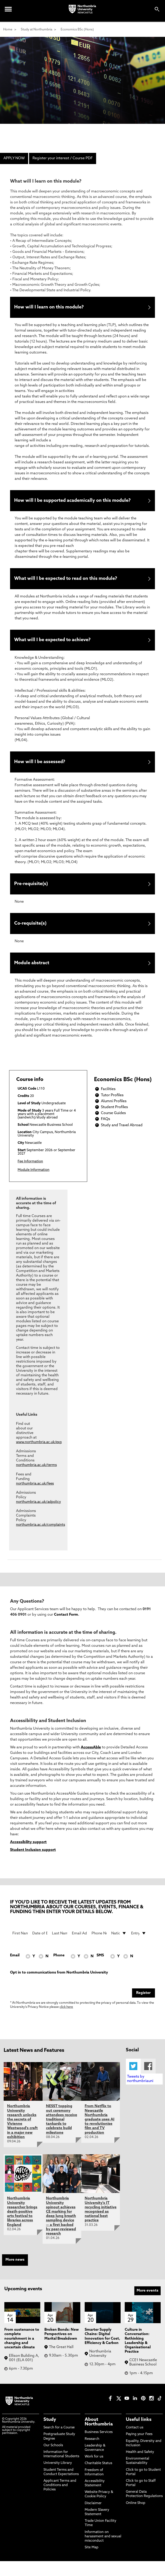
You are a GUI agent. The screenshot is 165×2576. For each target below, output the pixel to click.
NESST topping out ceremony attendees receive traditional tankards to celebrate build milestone (61, 2124)
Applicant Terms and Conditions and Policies (59, 2489)
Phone (59, 1959)
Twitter (133, 2070)
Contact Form (66, 1618)
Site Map (91, 2551)
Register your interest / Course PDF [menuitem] (62, 158)
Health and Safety (140, 2456)
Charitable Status (98, 2467)
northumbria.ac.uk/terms (36, 1469)
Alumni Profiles (114, 1105)
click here (66, 2011)
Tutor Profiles (112, 1099)
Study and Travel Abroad (122, 1129)
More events (147, 2294)
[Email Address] (79, 1937)
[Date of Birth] (40, 1937)
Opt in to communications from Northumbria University (59, 1976)
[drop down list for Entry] (139, 1937)
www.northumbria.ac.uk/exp (39, 1446)
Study (49, 2424)
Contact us (134, 2431)
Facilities (108, 1093)
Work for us (94, 2461)
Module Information (33, 1174)
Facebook (148, 2070)
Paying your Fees (139, 2438)
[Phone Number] (99, 1937)
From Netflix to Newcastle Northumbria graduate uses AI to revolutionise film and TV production (99, 2124)
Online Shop (135, 2507)
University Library (57, 2467)
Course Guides (113, 1117)
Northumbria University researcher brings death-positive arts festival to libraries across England (22, 2216)
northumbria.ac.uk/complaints (40, 1529)
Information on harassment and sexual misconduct (103, 2540)
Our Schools (53, 2449)
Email (14, 1959)
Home (7, 29)
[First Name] (20, 1937)
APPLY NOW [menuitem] (14, 158)
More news (14, 2264)
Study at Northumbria (36, 29)
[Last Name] (59, 1937)
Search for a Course (59, 2431)
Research (92, 2443)
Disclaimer (93, 2507)
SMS (100, 1959)
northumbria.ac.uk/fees (35, 1487)
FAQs (105, 1123)
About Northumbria (99, 2426)
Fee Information (30, 1165)
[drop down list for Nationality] (119, 1937)
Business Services (99, 2436)
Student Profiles (114, 1111)
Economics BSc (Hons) (77, 29)
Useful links (138, 2424)
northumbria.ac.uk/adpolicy (38, 1506)
